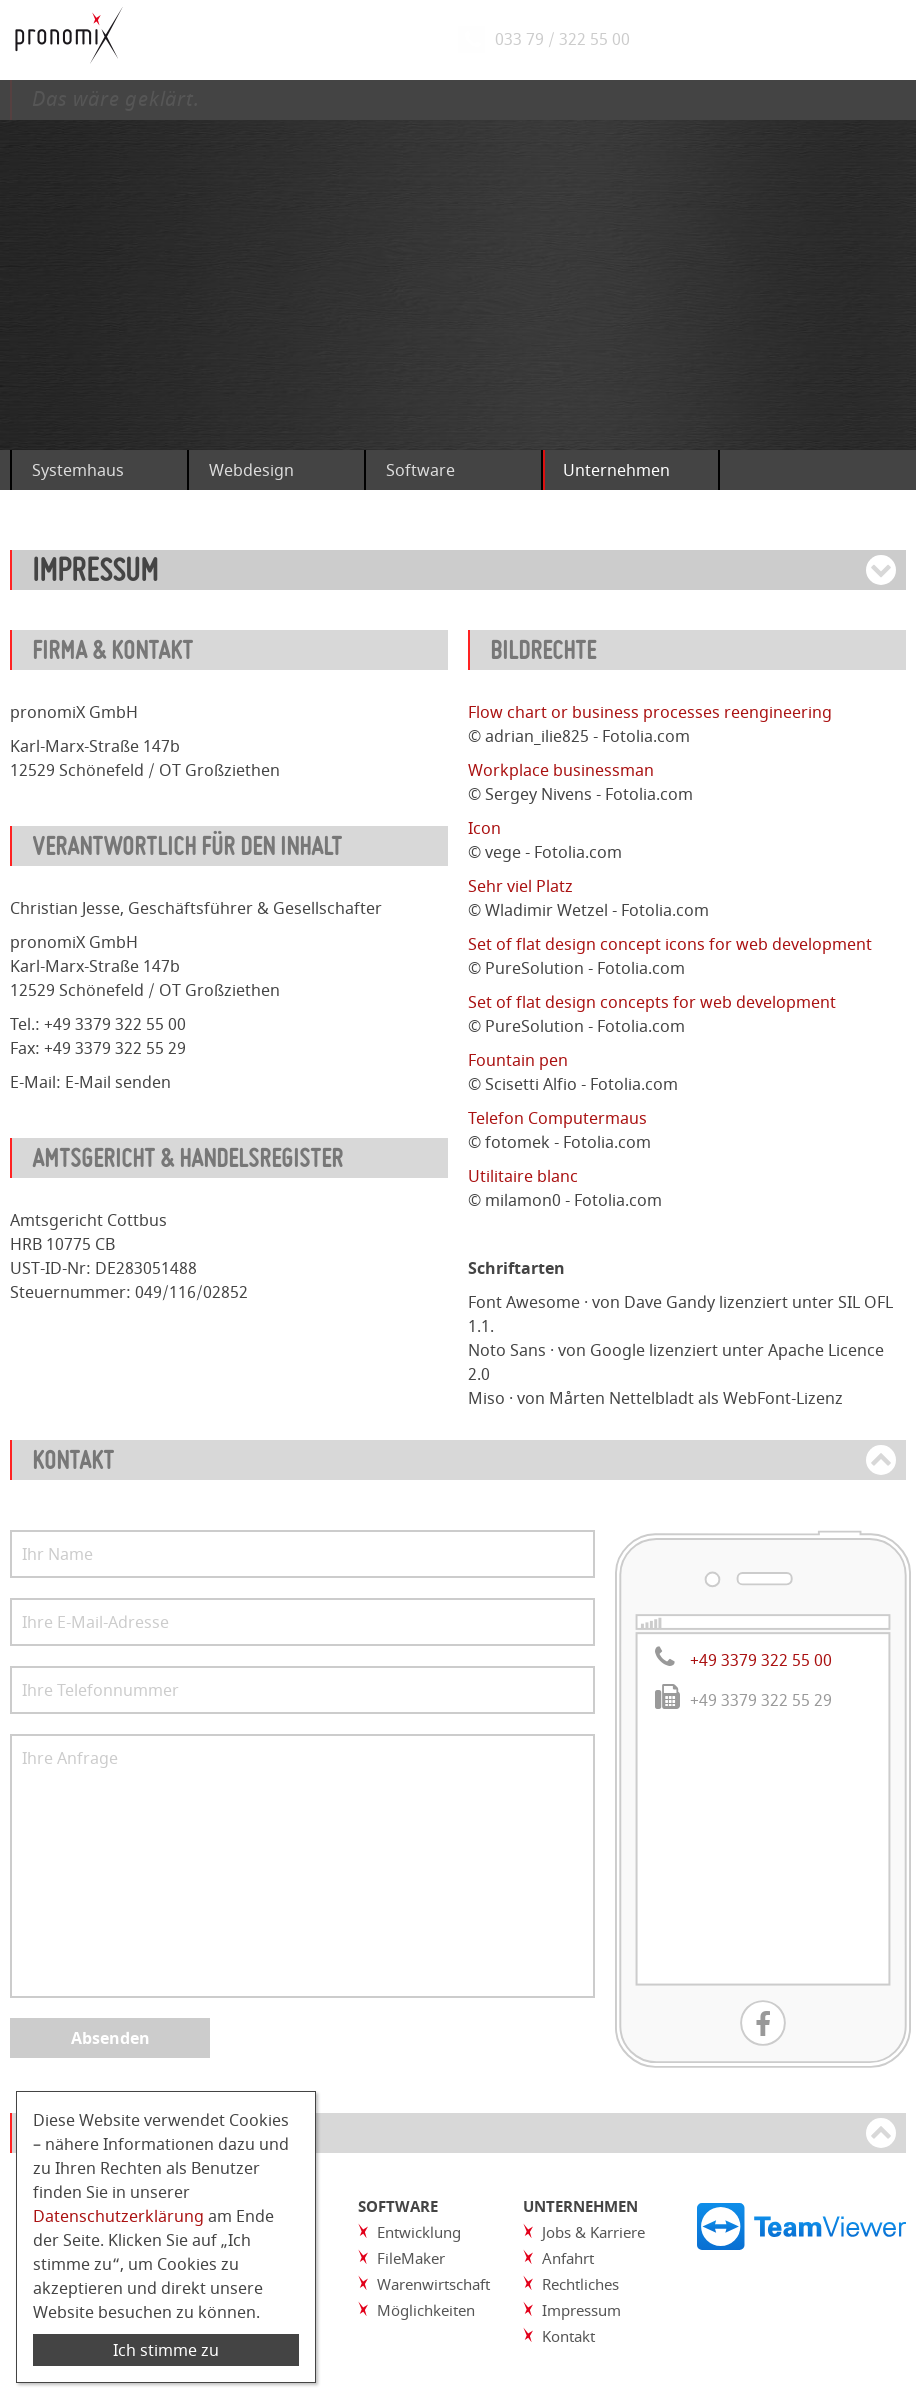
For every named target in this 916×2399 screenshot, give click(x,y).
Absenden (110, 2038)
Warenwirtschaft (433, 2284)
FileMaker (411, 2258)
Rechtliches (580, 2284)
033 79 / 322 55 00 (568, 40)
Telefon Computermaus (557, 1118)
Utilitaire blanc (523, 1176)
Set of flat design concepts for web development (652, 1002)
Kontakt (568, 2336)
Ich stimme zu (166, 2350)
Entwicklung (419, 2232)
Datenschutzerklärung (118, 2216)
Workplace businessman (561, 770)
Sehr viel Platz (520, 886)
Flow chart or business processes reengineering (650, 712)
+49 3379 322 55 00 (761, 1660)
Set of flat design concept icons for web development (670, 944)
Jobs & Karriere (593, 2232)
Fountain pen (518, 1060)
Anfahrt (568, 2258)
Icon (484, 828)
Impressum (581, 2310)
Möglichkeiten (426, 2310)
